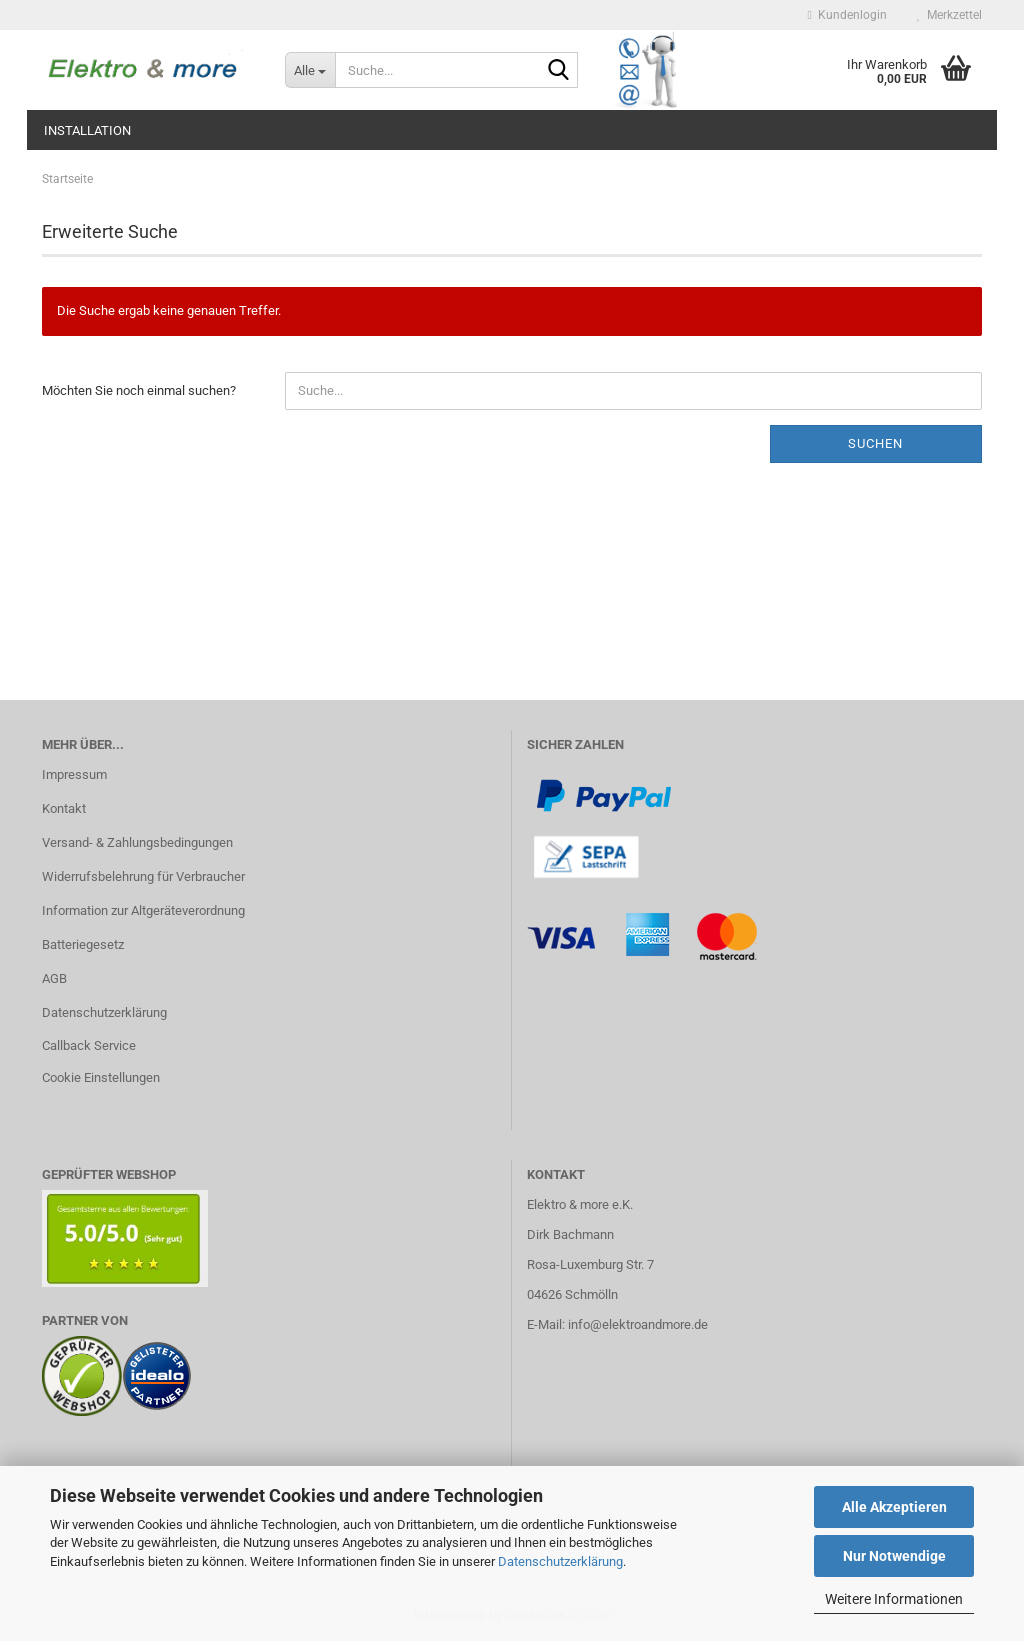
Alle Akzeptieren (894, 1507)
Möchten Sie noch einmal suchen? (139, 390)
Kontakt (64, 808)
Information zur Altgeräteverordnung (143, 910)
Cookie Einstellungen (101, 1077)
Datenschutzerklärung (560, 1561)
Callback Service (89, 1045)
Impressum (74, 774)
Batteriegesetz (83, 944)
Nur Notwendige (894, 1556)
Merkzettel (949, 15)
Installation (87, 130)
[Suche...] (310, 70)
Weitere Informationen (894, 1599)
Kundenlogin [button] (847, 15)
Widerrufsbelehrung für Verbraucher (143, 876)
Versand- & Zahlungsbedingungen (137, 842)
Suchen (875, 443)
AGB (54, 978)
